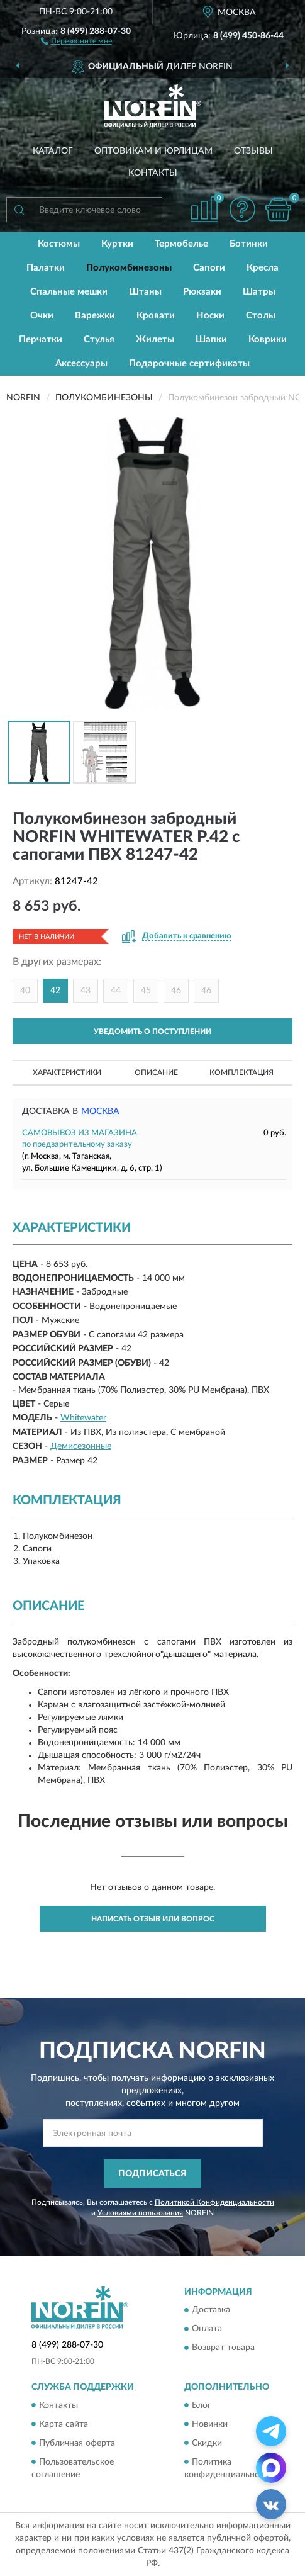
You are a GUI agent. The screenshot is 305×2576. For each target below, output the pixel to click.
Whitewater (83, 1418)
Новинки (210, 2424)
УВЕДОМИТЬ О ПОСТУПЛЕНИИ (152, 1031)
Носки (210, 315)
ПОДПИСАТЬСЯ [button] (152, 2173)
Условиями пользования (140, 2213)
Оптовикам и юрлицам (153, 151)
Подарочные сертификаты (189, 363)
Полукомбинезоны (129, 268)
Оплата (207, 2329)
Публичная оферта (77, 2443)
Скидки (207, 2443)
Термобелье (181, 244)
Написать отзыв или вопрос (152, 1919)
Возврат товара (223, 2348)
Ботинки (249, 244)
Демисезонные (80, 1446)
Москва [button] (100, 1111)
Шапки (211, 339)
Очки (41, 315)
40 (25, 990)
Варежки (95, 315)
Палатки (45, 268)
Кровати (155, 315)
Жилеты (155, 339)
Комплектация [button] (241, 1072)
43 (85, 990)
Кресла (263, 268)
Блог (201, 2405)
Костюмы (59, 244)
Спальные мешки (69, 291)
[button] (76, 40)
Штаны (145, 291)
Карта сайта (63, 2424)
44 (116, 990)
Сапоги (209, 268)
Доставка (211, 2310)
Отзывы (253, 151)
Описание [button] (156, 1072)
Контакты (152, 173)
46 (176, 990)
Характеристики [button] (67, 1072)
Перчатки (40, 339)
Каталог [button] (53, 151)
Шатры (259, 291)
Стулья (99, 339)
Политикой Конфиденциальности (214, 2202)
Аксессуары (81, 363)
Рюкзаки (202, 291)
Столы (260, 315)
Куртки (117, 244)
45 (146, 990)
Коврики (267, 339)
